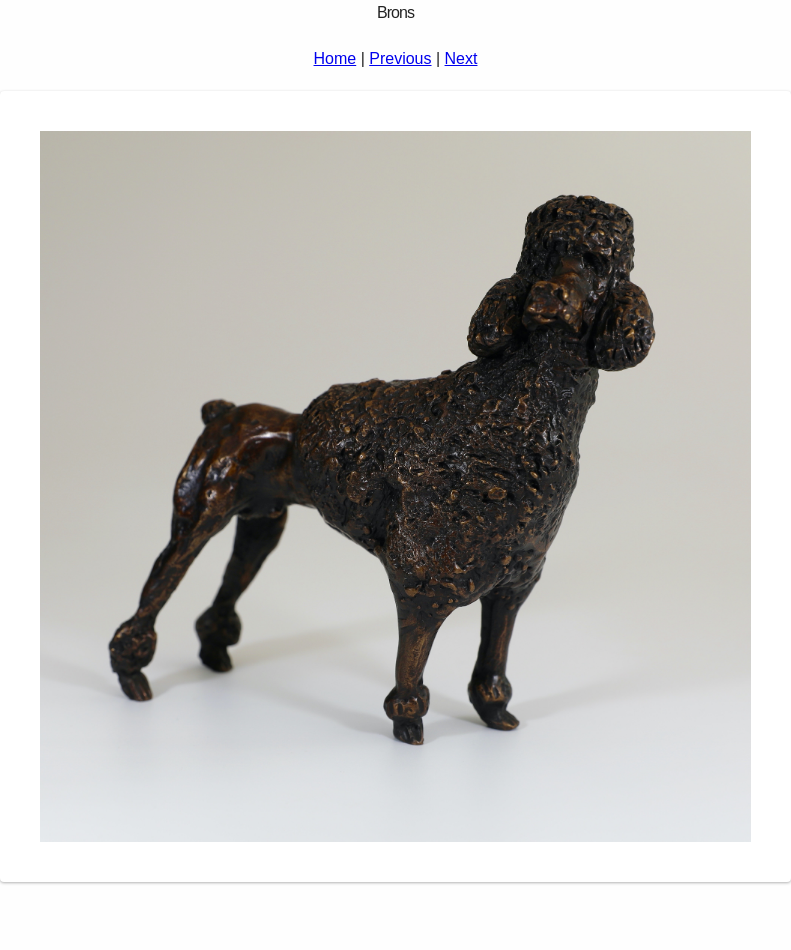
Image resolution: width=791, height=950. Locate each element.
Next (461, 58)
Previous (400, 58)
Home (335, 58)
